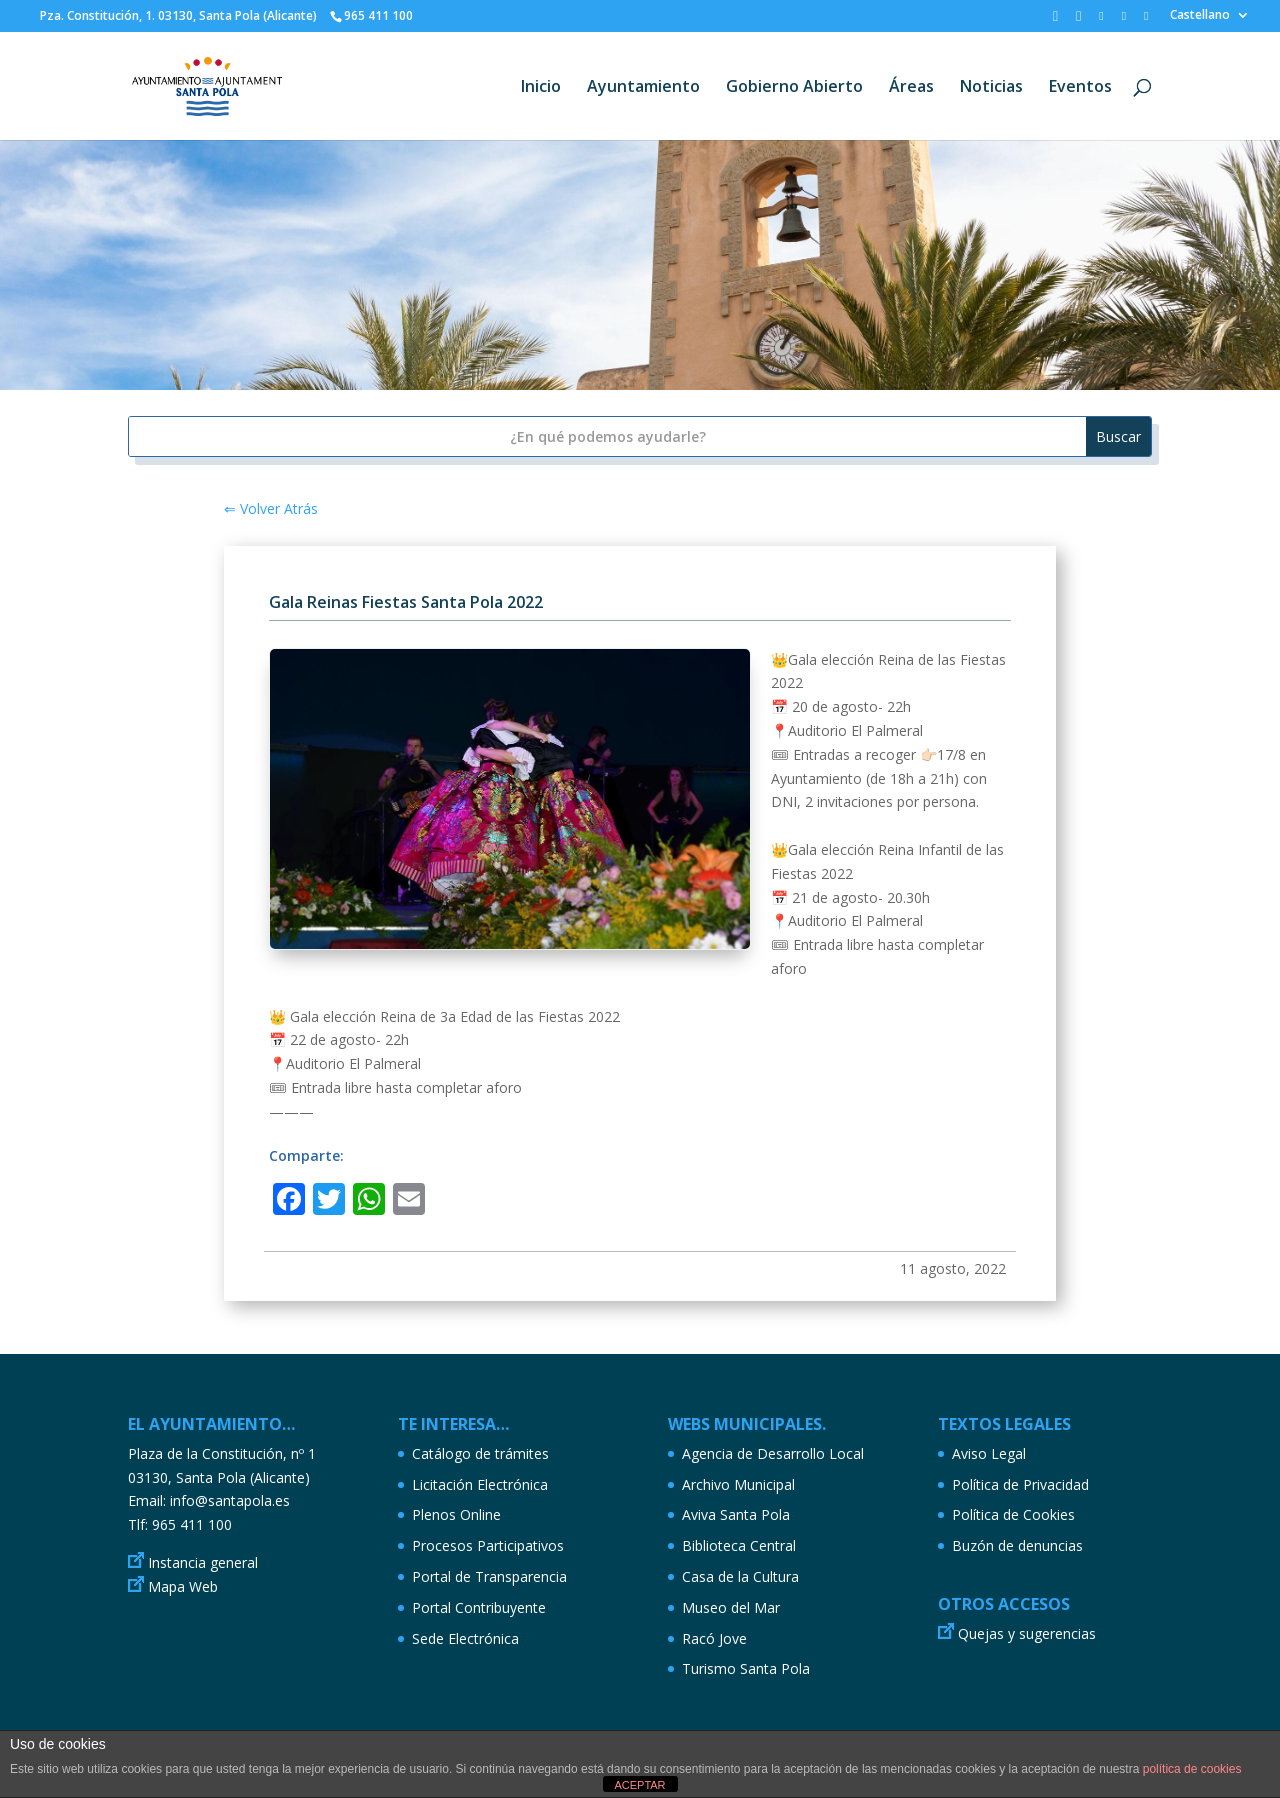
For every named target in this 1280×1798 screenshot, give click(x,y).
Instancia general (203, 1562)
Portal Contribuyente (479, 1607)
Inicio (541, 88)
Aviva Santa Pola (736, 1514)
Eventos (1080, 88)
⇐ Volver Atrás (271, 508)
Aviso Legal (989, 1453)
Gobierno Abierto (794, 88)
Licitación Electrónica (480, 1484)
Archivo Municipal (738, 1484)
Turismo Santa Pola (746, 1668)
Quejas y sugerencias (1027, 1633)
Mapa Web (183, 1586)
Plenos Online (456, 1514)
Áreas (911, 88)
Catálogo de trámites (480, 1453)
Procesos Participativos (488, 1545)
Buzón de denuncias (1017, 1545)
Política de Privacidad (1020, 1484)
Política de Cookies (1013, 1514)
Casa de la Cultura (740, 1576)
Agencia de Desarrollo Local (773, 1453)
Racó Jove (714, 1638)
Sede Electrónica (465, 1638)
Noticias (991, 88)
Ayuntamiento (643, 88)
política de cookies (1192, 1769)
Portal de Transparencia (489, 1576)
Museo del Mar (731, 1607)
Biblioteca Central (739, 1545)
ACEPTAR (639, 1785)
